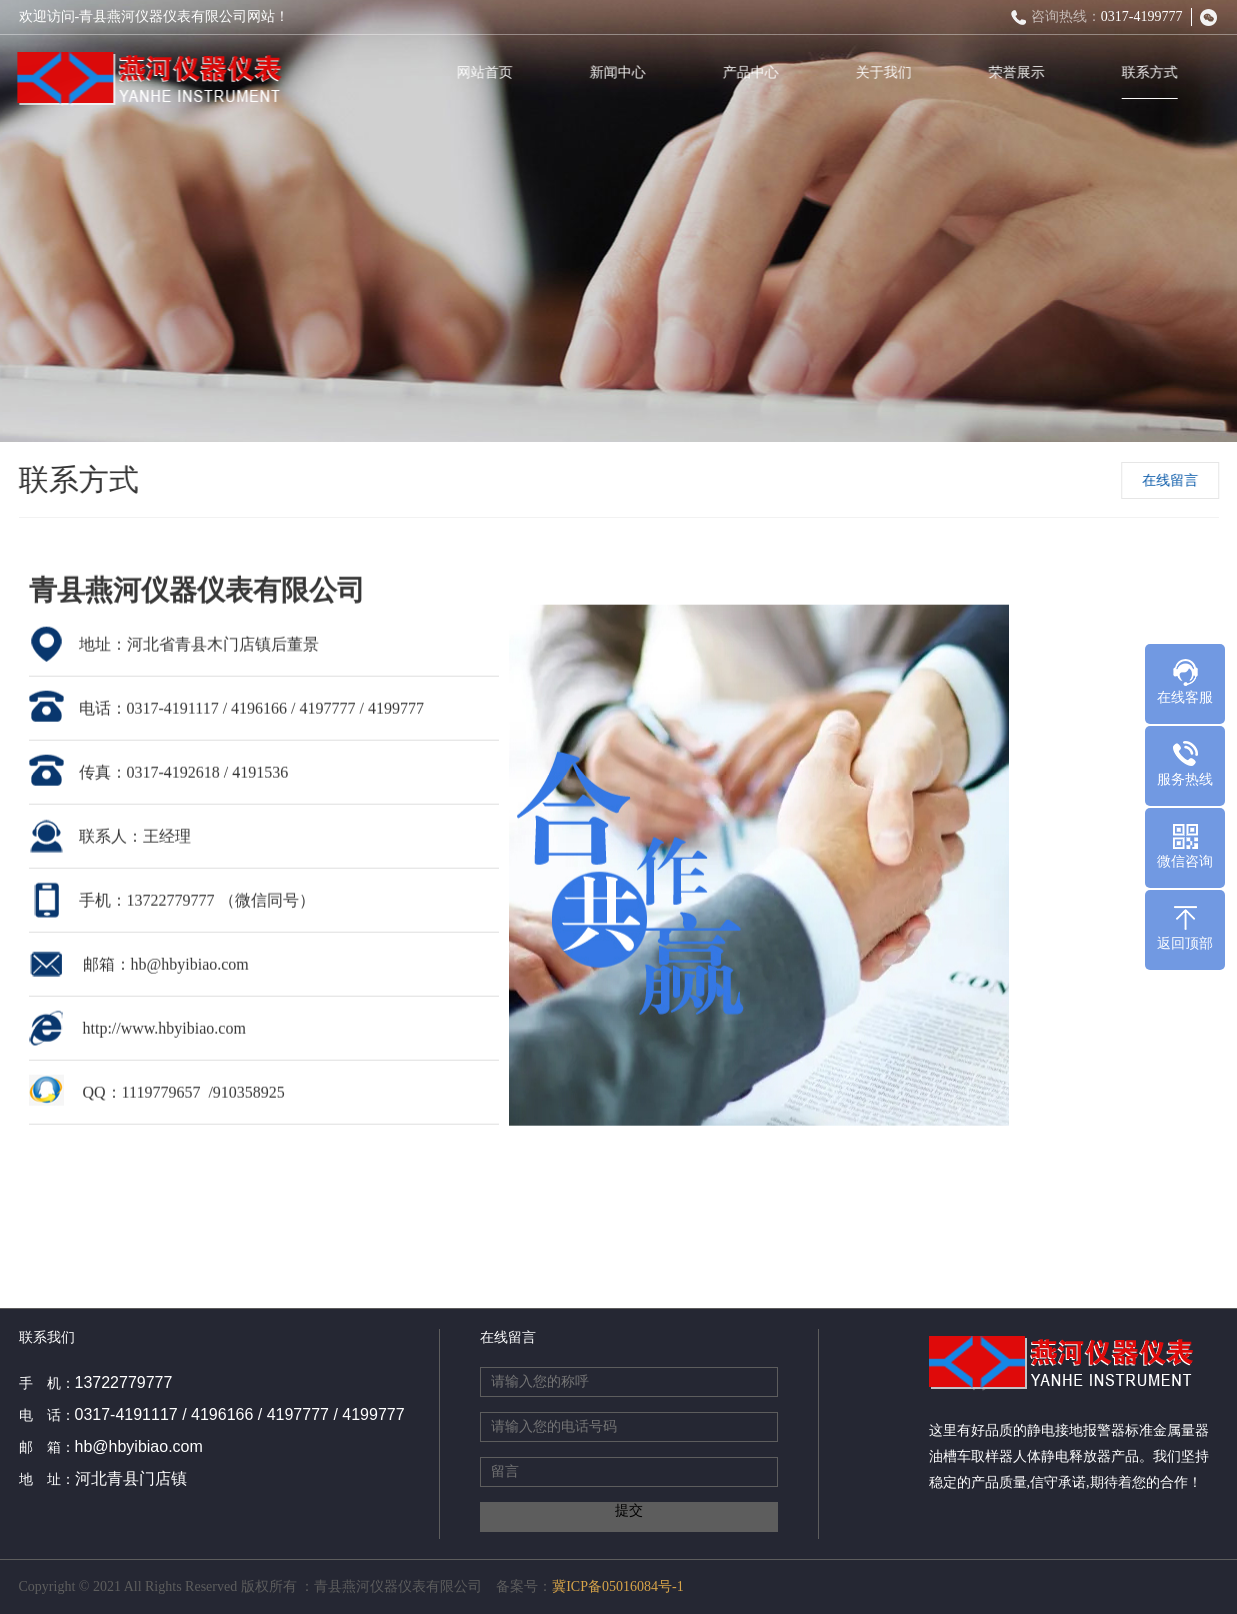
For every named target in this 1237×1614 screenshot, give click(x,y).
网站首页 (488, 72)
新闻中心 (621, 72)
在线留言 (1172, 480)
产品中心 (754, 72)
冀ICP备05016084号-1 (617, 1586)
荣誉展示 (1020, 72)
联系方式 (1153, 72)
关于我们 (887, 72)
